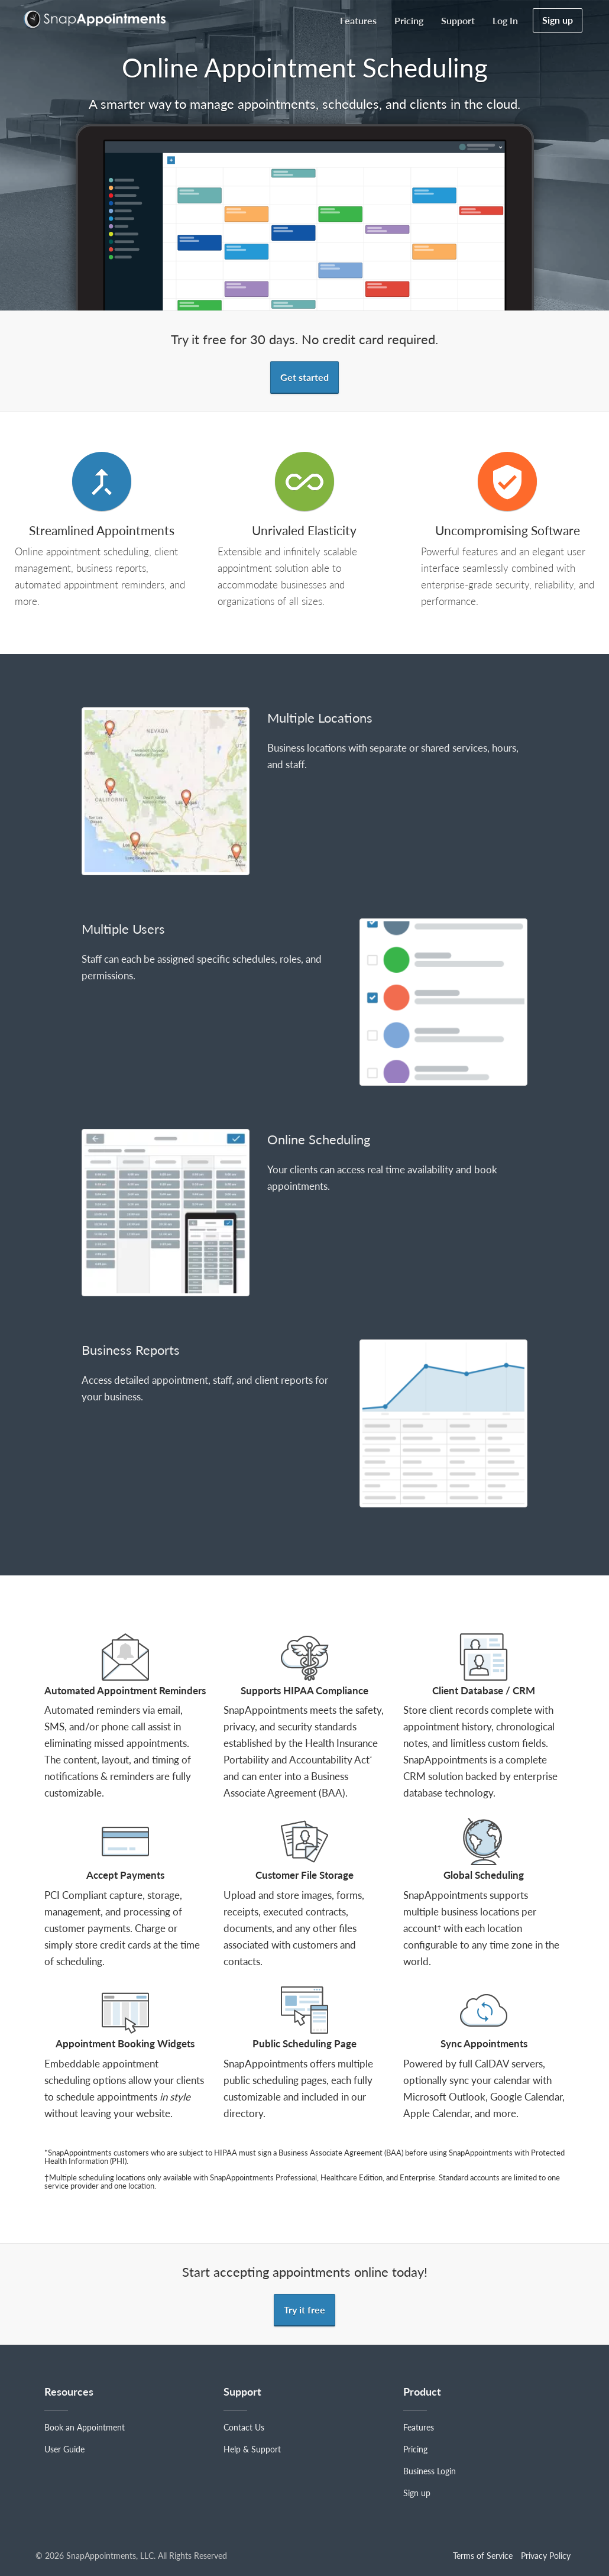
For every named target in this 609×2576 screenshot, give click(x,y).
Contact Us (243, 2427)
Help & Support (252, 2449)
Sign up (557, 19)
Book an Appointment (84, 2427)
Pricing (408, 20)
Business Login (429, 2471)
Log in (505, 20)
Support (458, 20)
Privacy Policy (546, 2556)
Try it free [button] (304, 2309)
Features (358, 20)
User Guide (64, 2449)
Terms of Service (483, 2556)
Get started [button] (304, 377)
